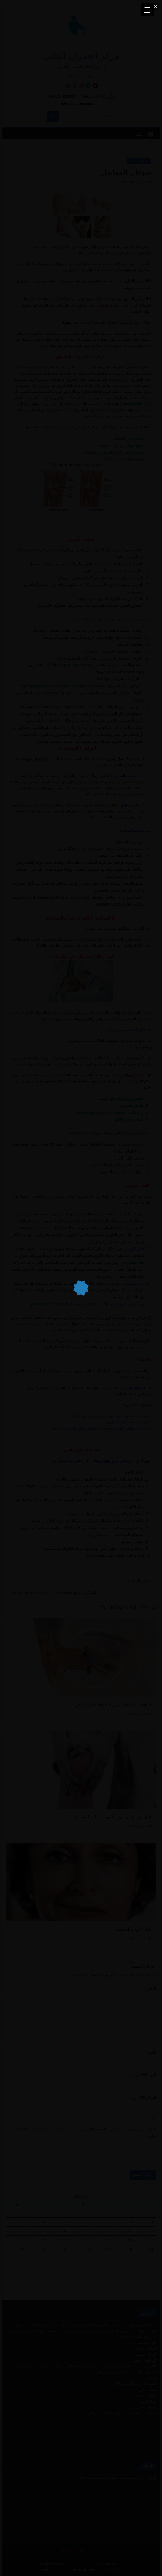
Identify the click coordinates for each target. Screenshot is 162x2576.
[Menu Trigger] (147, 9)
